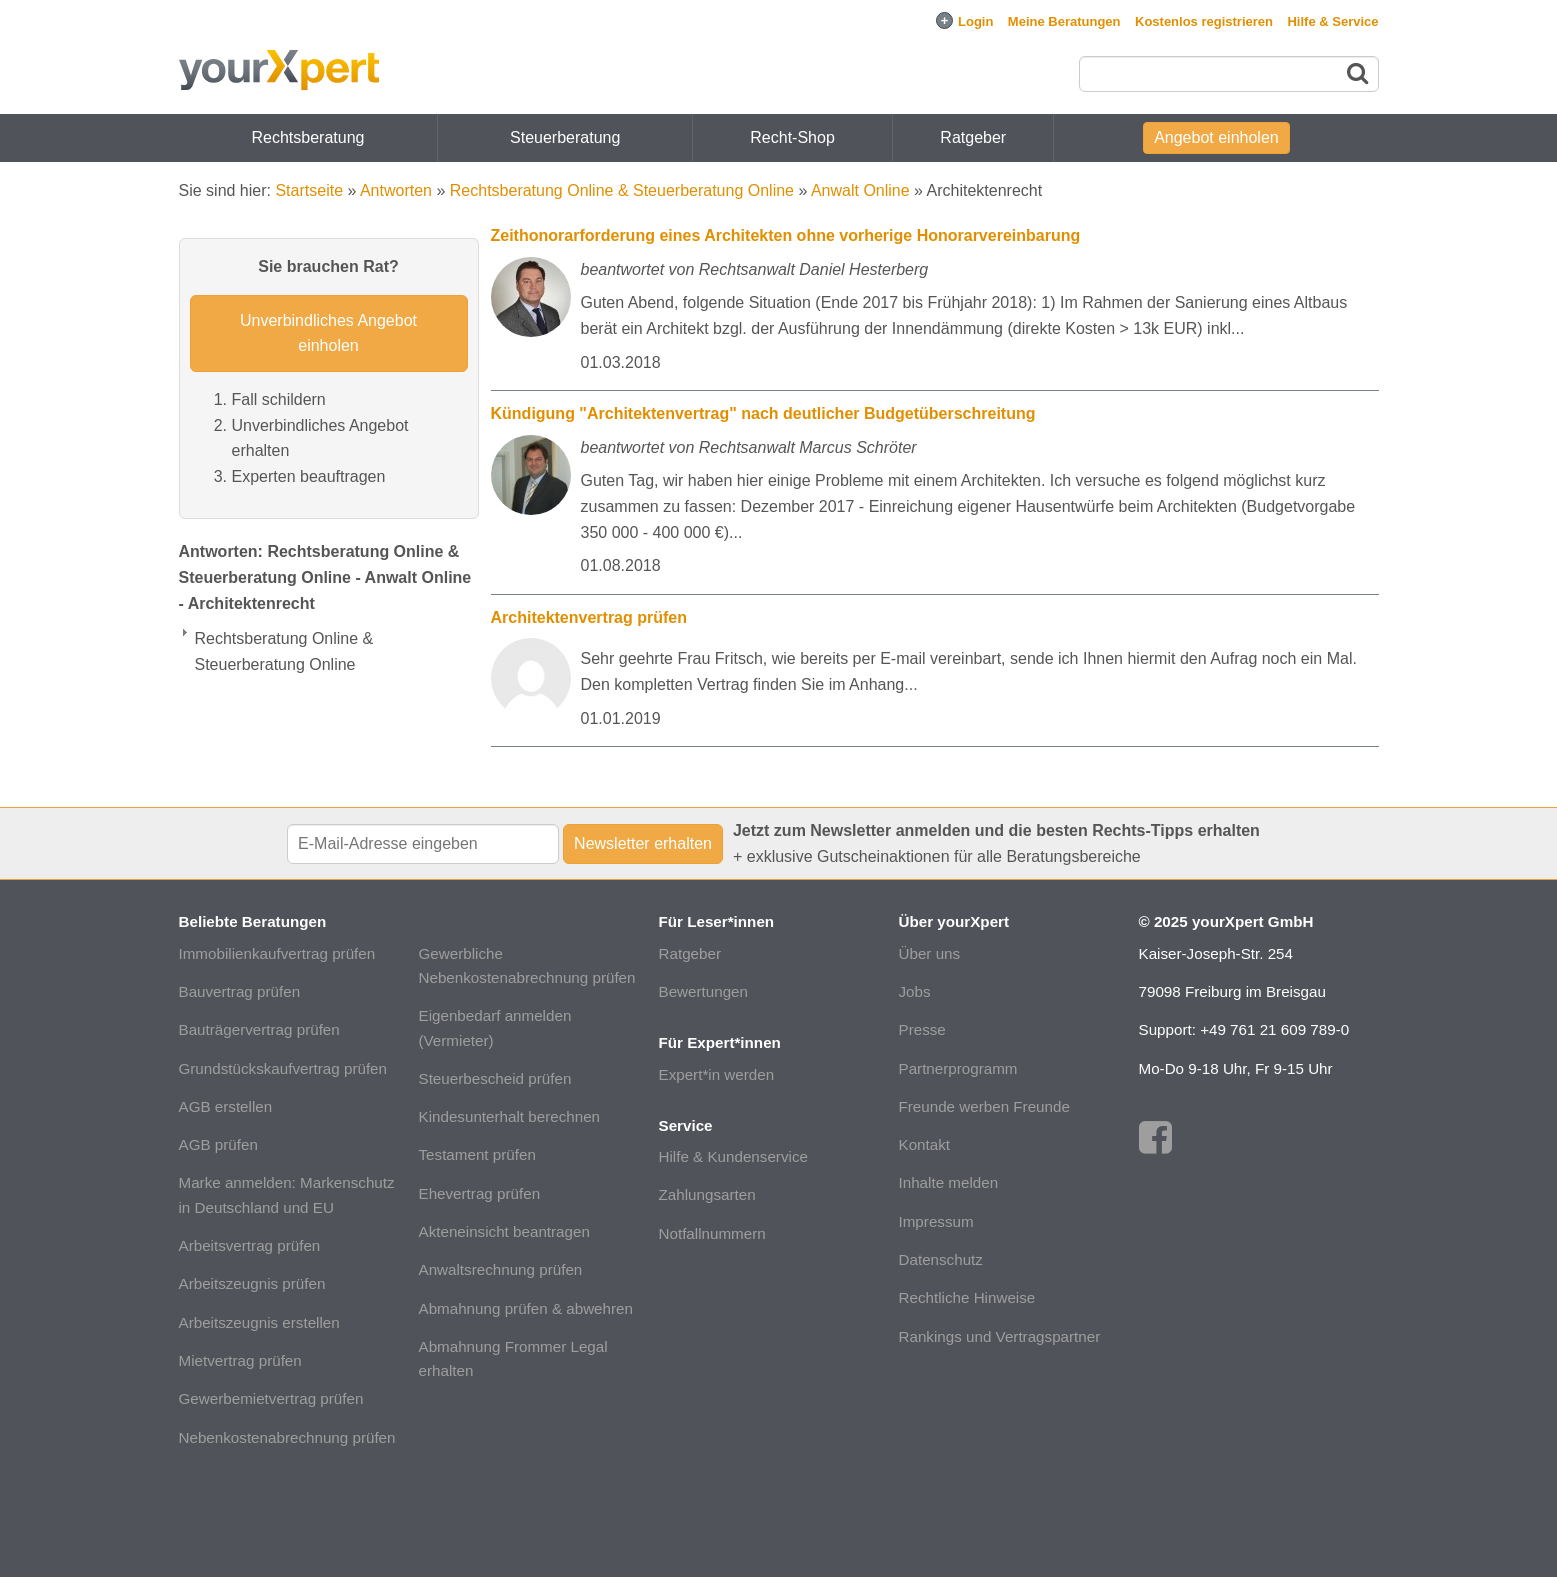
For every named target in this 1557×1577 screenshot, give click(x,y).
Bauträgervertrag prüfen (259, 1029)
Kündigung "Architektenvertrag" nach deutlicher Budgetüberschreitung (763, 413)
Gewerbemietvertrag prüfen (271, 1398)
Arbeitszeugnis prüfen (252, 1283)
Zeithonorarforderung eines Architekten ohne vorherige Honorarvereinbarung (786, 235)
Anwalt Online (860, 190)
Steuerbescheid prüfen (495, 1078)
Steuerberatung (565, 137)
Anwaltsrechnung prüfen (501, 1269)
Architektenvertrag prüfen (589, 617)
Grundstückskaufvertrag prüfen (283, 1068)
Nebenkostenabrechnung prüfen (287, 1437)
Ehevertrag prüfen (480, 1193)
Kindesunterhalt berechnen (510, 1116)
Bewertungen (704, 991)
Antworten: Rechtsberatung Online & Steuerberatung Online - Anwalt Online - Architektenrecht (325, 577)
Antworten (396, 190)
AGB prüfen (218, 1144)
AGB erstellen (226, 1106)
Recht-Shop (792, 137)
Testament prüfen (477, 1154)
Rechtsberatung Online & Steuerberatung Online (622, 190)
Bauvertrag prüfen (240, 991)
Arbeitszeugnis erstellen (259, 1322)
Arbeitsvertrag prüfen (250, 1245)
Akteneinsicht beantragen (504, 1231)
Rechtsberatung (308, 137)
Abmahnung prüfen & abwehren (526, 1308)
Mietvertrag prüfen (240, 1360)
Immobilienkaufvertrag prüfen (277, 953)
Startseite (309, 190)
